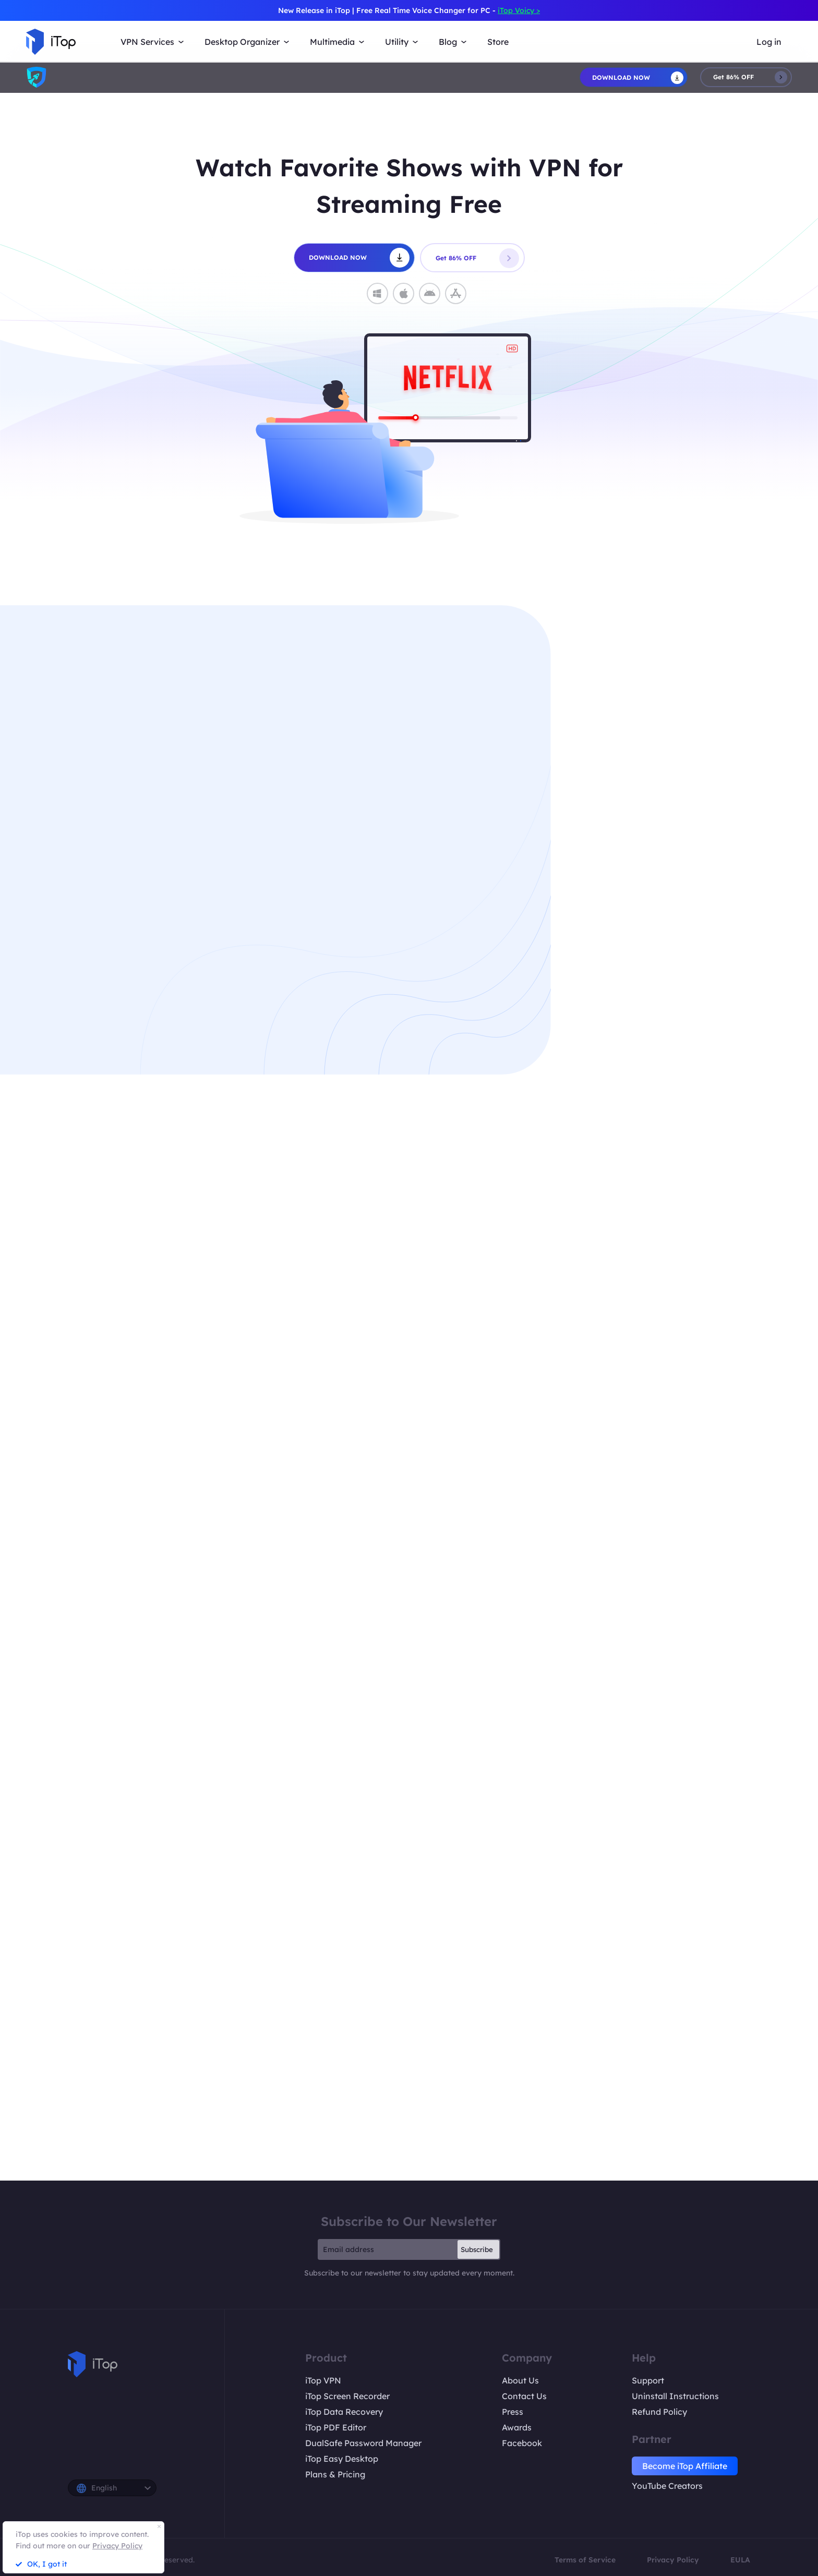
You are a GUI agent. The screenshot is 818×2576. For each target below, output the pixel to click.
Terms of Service (585, 2560)
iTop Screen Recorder (347, 2396)
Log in (768, 42)
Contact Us (524, 2396)
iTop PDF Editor (335, 2427)
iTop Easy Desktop (341, 2458)
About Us (520, 2380)
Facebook (522, 2443)
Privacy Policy (673, 2560)
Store (498, 42)
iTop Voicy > (519, 10)
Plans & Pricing (335, 2474)
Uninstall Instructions (675, 2396)
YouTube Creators (667, 2486)
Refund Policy (659, 2411)
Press (512, 2411)
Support (648, 2380)
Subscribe (477, 2249)
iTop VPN (323, 2380)
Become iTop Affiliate (684, 2466)
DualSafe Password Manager (363, 2443)
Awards (517, 2427)
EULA (740, 2560)
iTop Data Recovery (344, 2411)
